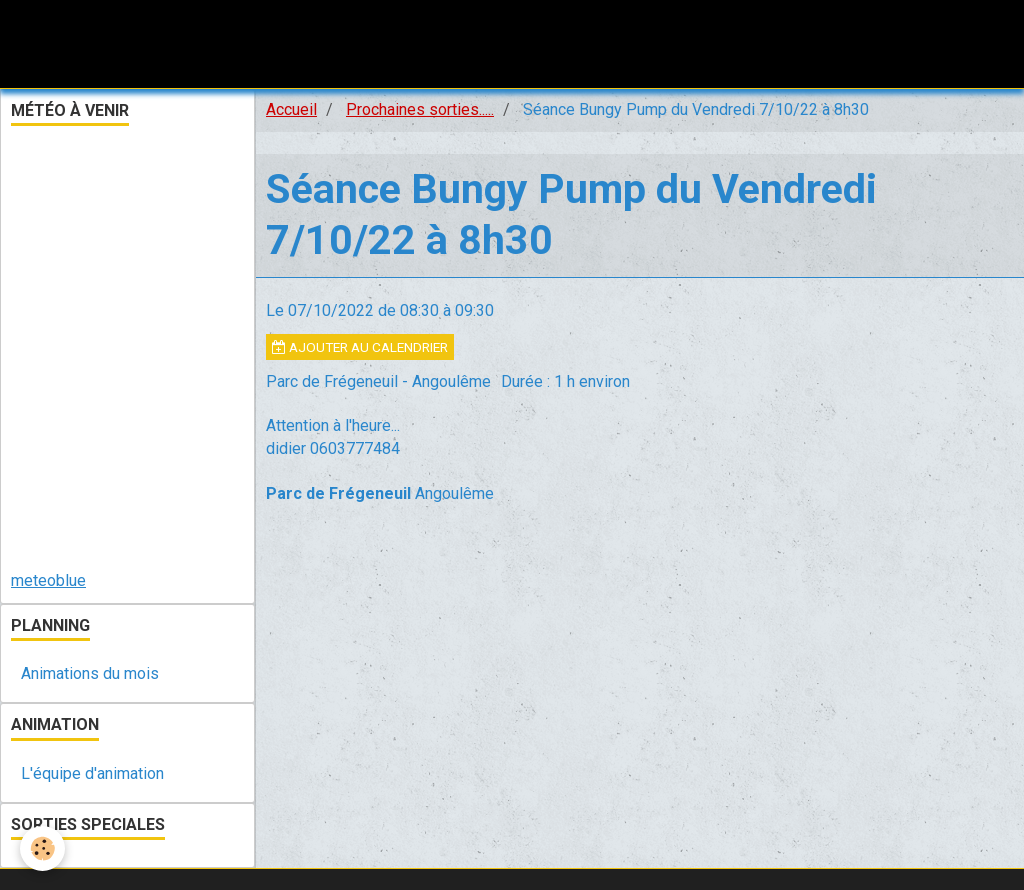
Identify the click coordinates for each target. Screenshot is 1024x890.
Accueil (291, 109)
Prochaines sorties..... (420, 109)
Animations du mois (90, 673)
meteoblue (48, 580)
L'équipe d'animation (92, 773)
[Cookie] (42, 848)
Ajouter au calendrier (360, 347)
